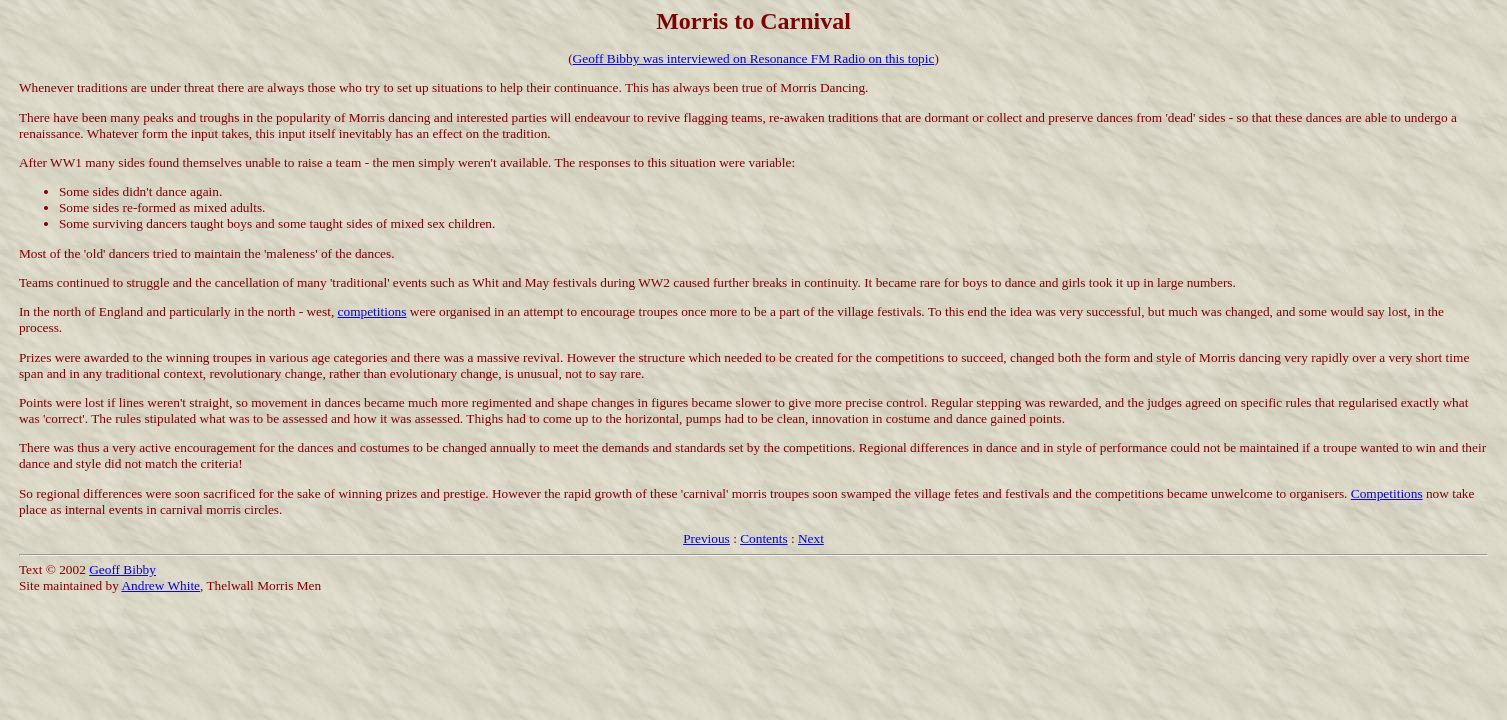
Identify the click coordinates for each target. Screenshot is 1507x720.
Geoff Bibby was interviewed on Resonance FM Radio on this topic (754, 58)
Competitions (1387, 493)
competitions (372, 311)
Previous (706, 538)
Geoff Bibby (122, 569)
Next (811, 538)
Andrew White (160, 585)
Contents (763, 538)
